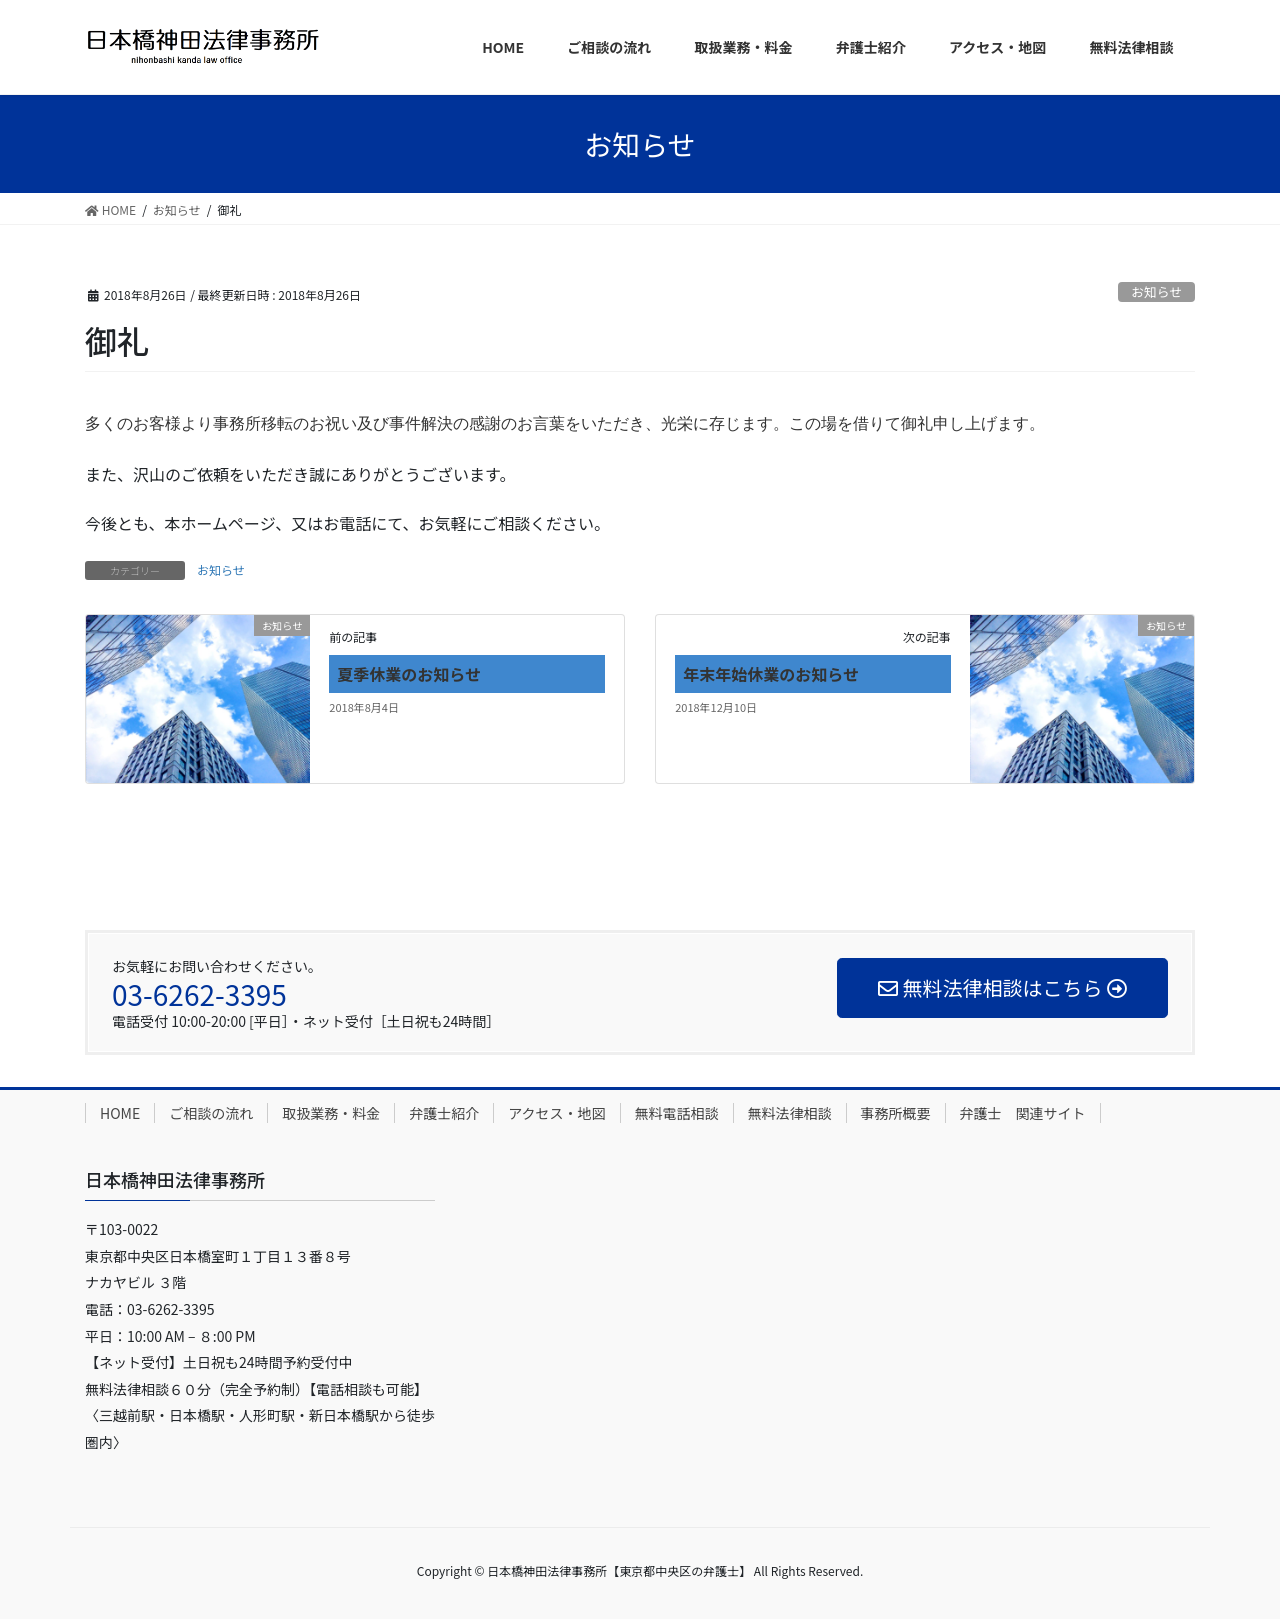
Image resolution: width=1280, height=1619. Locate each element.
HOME (120, 1113)
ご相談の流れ (211, 1113)
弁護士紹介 (444, 1113)
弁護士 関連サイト (1023, 1113)
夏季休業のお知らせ (409, 674)
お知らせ (1156, 291)
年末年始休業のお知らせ (771, 674)
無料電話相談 (677, 1113)
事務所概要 (896, 1113)
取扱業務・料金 (331, 1113)
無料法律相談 (790, 1113)
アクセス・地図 (556, 1113)
